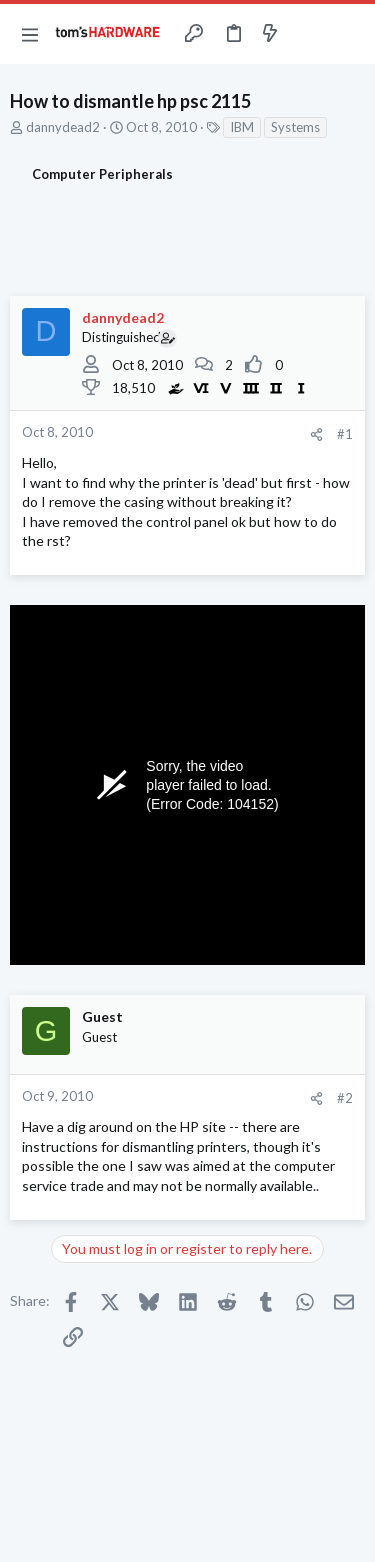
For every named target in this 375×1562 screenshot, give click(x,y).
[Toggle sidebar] (309, 34)
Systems (295, 127)
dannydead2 (63, 127)
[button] (30, 34)
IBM (242, 127)
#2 (345, 1098)
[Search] (348, 34)
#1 (345, 434)
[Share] (316, 434)
